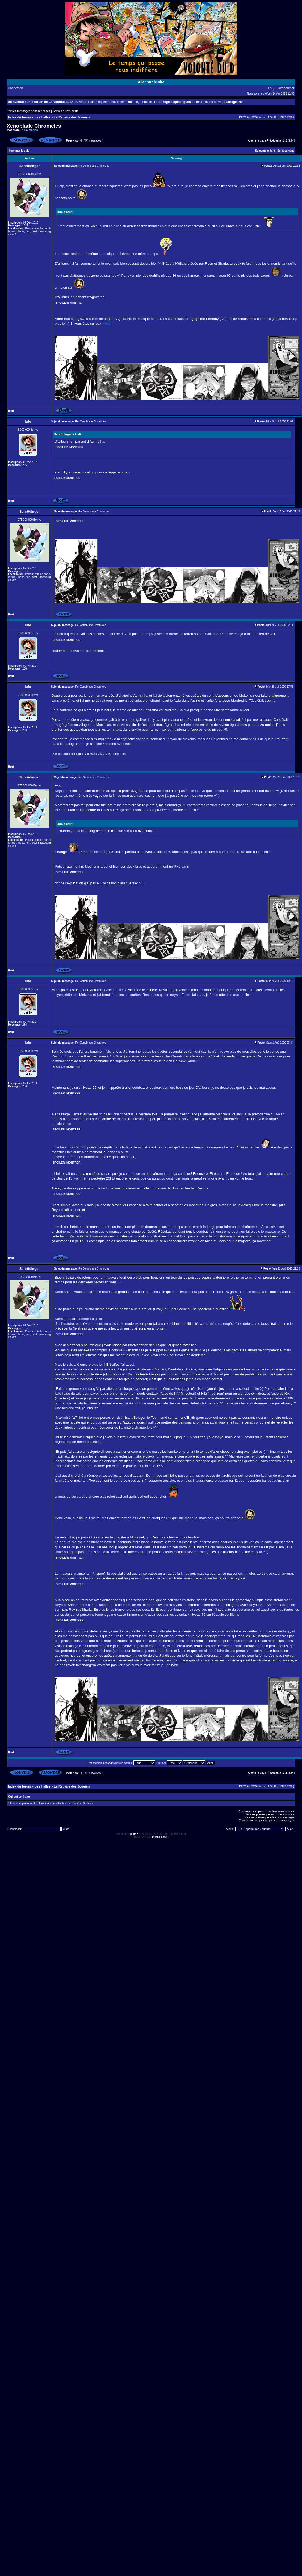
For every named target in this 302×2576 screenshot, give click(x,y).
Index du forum (19, 117)
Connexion (15, 88)
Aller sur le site (151, 82)
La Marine (31, 129)
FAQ (271, 88)
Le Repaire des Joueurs (72, 117)
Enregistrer (234, 102)
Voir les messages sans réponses (28, 111)
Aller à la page (257, 140)
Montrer (77, 302)
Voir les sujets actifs (65, 111)
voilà (106, 323)
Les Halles (42, 117)
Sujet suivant (285, 150)
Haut (11, 410)
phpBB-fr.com (160, 1836)
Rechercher (286, 88)
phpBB (134, 1833)
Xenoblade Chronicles (34, 126)
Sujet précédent (265, 150)
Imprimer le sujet (19, 150)
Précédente (274, 140)
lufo (78, 753)
